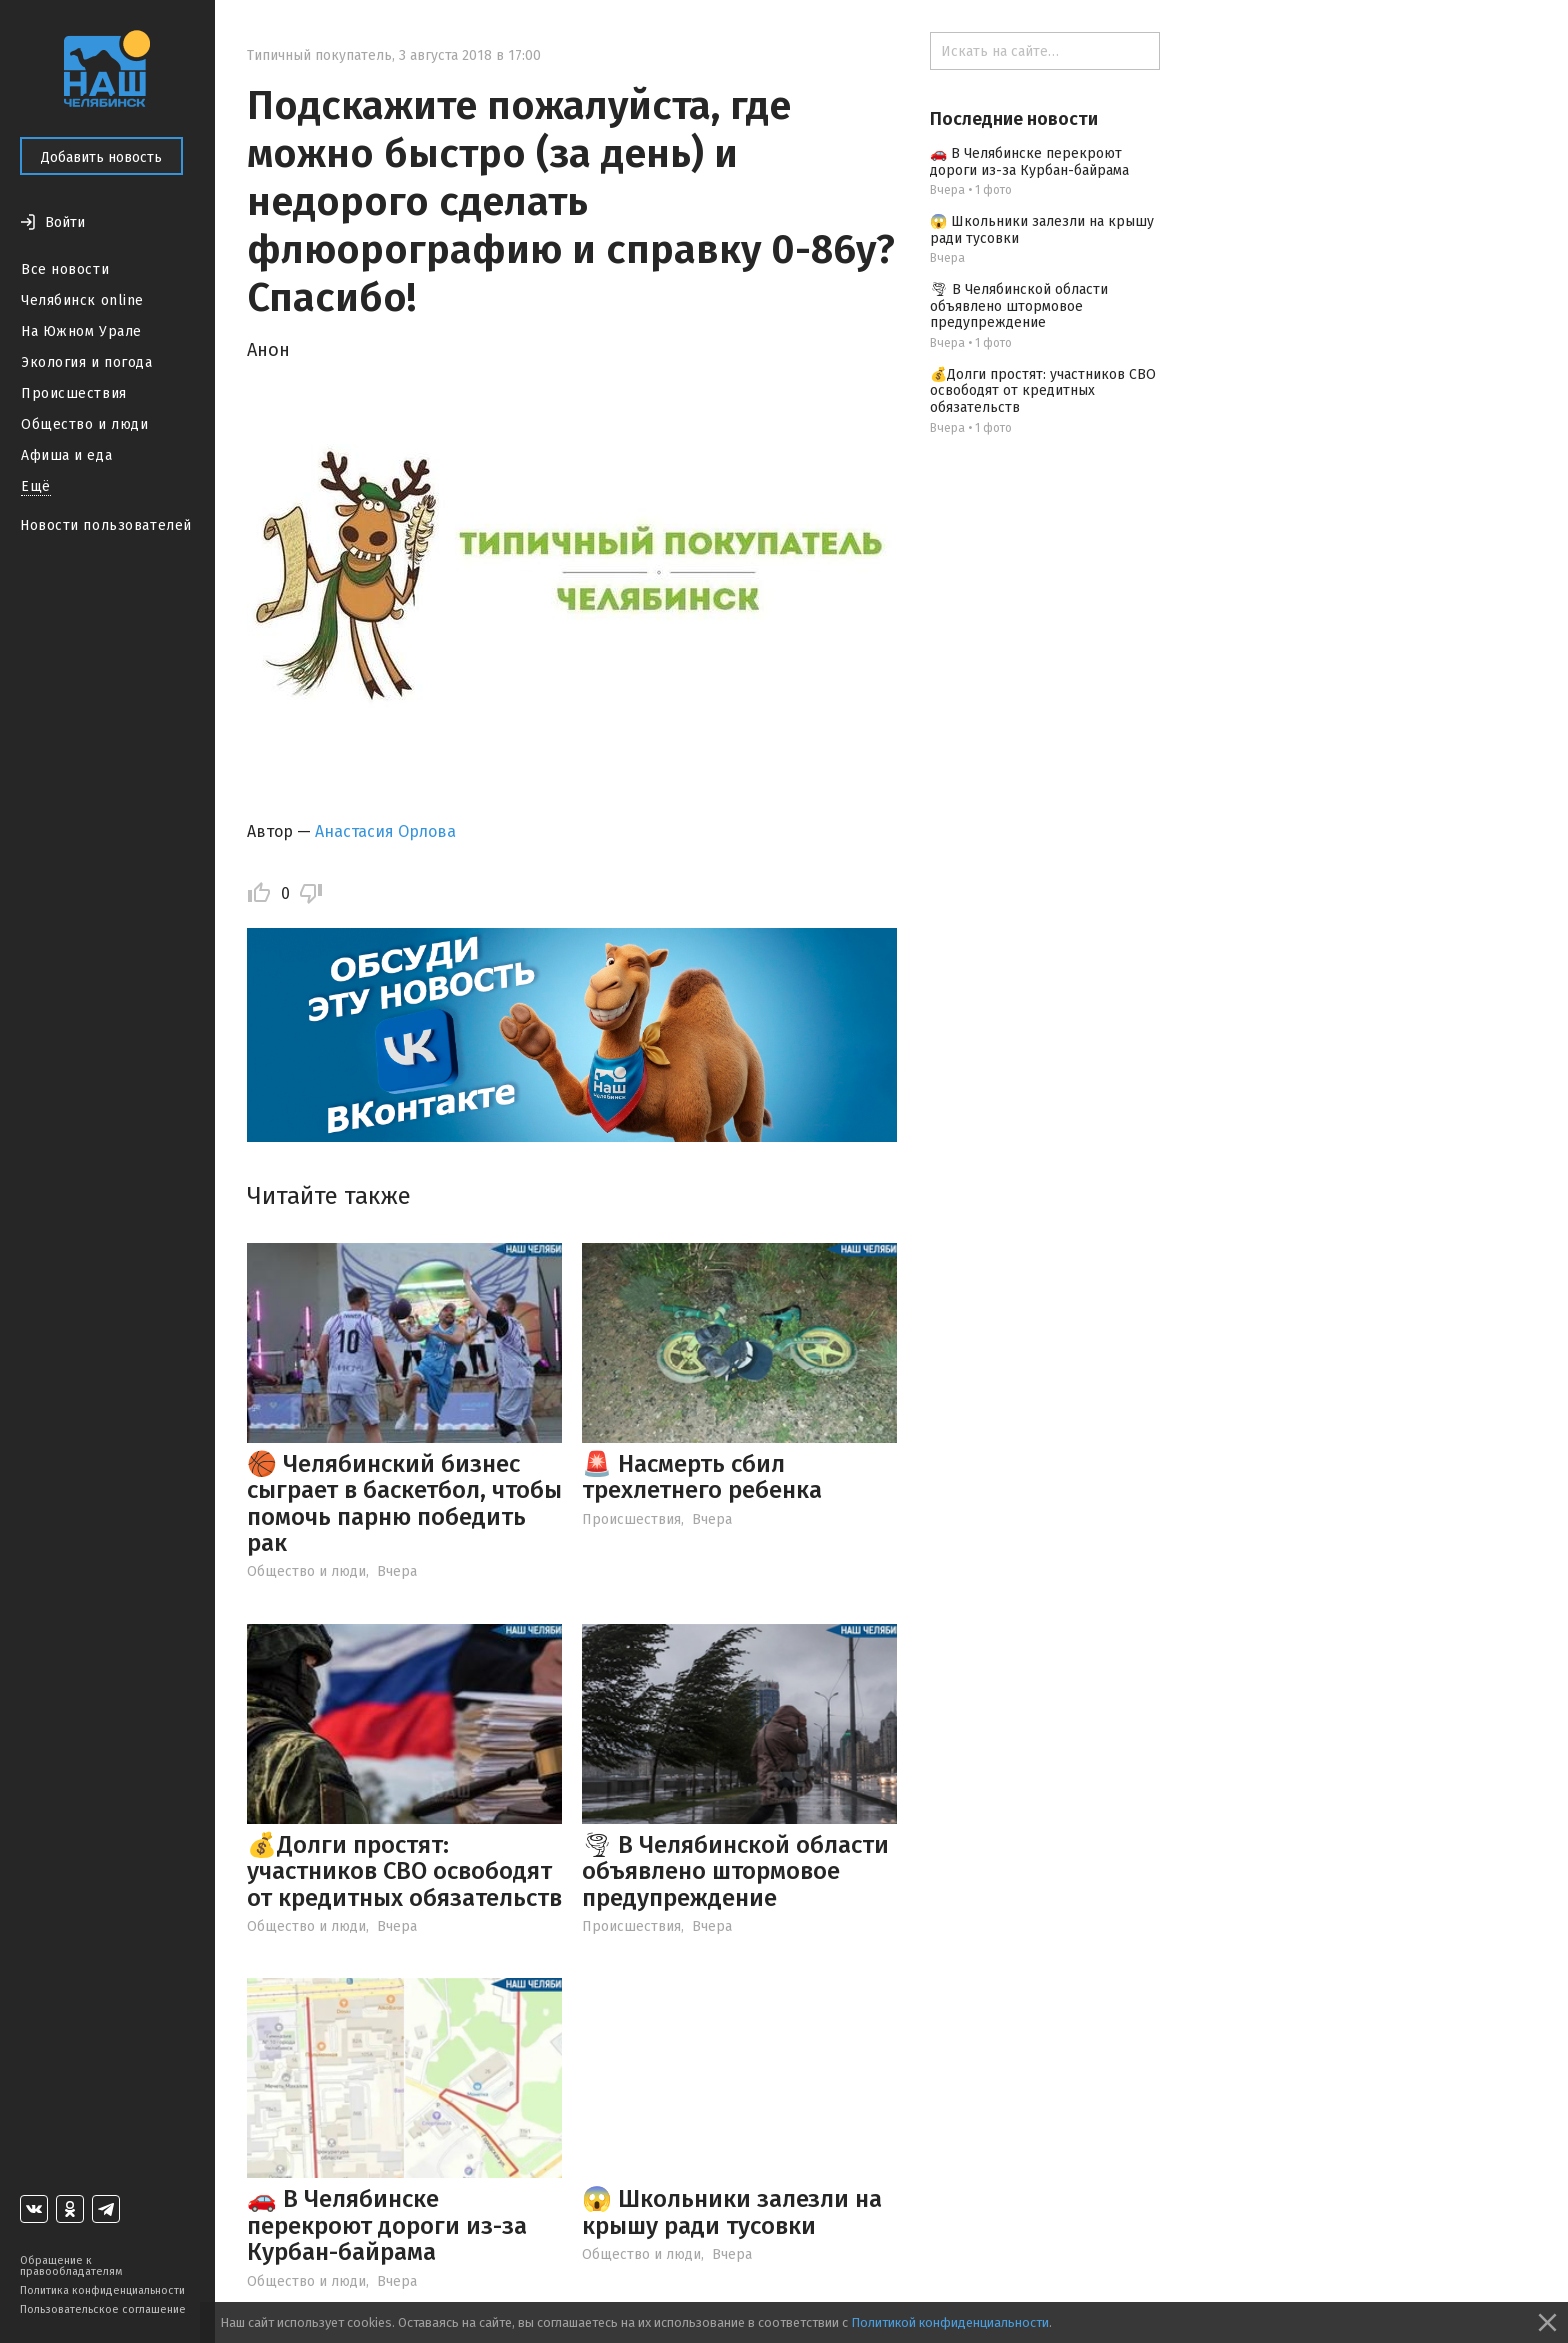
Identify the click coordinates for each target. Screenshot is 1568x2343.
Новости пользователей (106, 525)
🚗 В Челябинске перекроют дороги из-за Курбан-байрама (387, 2225)
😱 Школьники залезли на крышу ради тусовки (732, 2212)
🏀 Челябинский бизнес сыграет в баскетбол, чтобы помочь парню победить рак (404, 1503)
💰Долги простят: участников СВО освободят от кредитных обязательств (404, 1871)
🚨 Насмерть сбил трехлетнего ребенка (702, 1477)
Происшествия (74, 393)
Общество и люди (84, 424)
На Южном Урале (81, 331)
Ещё (36, 486)
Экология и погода (87, 362)
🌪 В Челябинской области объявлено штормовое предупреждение (735, 1871)
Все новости (65, 269)
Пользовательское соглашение (103, 2309)
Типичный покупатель (319, 55)
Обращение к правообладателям (71, 2266)
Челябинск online (82, 300)
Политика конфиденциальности (102, 2290)
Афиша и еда (66, 455)
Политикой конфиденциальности (950, 2322)
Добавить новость (101, 157)
